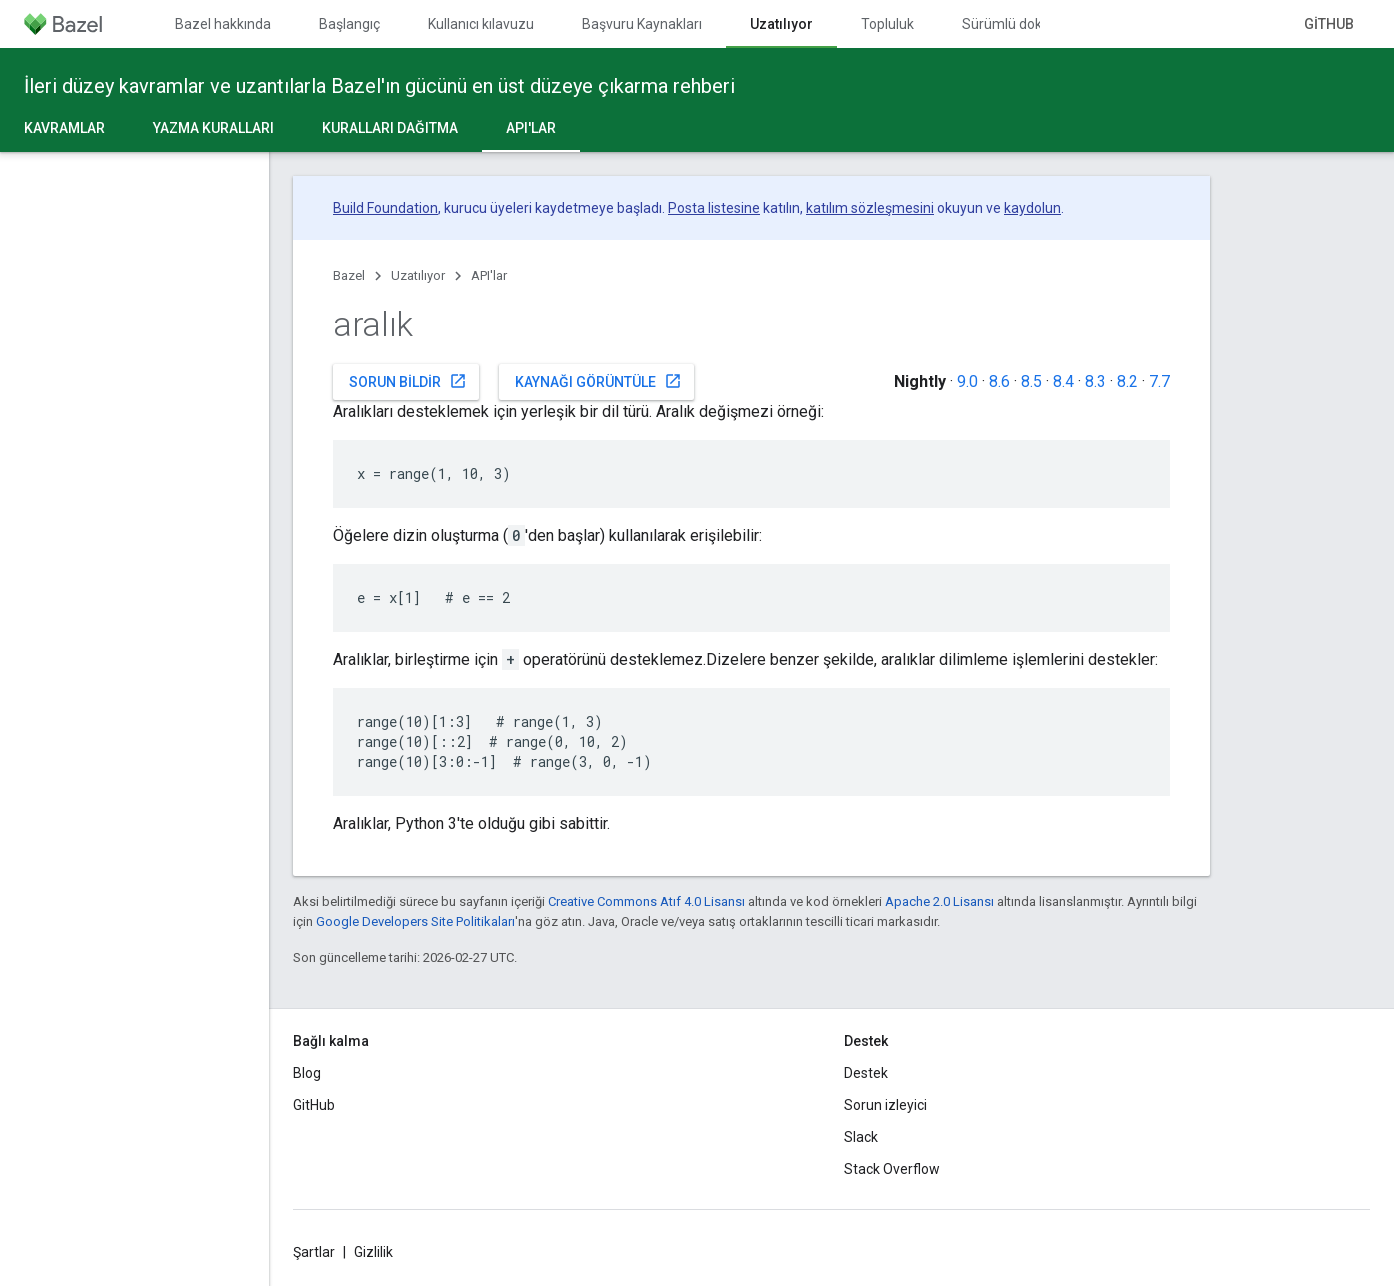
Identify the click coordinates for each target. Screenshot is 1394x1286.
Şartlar (314, 1252)
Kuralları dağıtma (390, 128)
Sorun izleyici (885, 1105)
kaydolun (1032, 208)
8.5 (1031, 381)
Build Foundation (385, 208)
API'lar (489, 275)
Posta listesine (714, 208)
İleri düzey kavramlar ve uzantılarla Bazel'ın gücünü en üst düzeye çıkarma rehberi (379, 86)
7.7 (1159, 381)
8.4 (1063, 381)
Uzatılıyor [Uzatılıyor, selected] (781, 24)
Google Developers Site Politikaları (415, 921)
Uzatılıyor (418, 275)
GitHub (1329, 24)
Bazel (349, 275)
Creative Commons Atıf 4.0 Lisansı (646, 901)
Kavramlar (64, 128)
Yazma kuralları (213, 128)
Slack (861, 1137)
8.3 (1095, 381)
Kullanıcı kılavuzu (481, 24)
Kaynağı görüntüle (598, 381)
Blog (307, 1073)
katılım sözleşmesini (870, 208)
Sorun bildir (408, 381)
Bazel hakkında (223, 24)
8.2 (1127, 381)
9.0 (967, 381)
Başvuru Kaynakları (642, 24)
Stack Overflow (892, 1169)
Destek (866, 1073)
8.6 (999, 381)
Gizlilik (373, 1252)
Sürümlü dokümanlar (1028, 24)
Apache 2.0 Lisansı (939, 901)
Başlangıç (349, 24)
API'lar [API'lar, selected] (531, 128)
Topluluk (887, 24)
